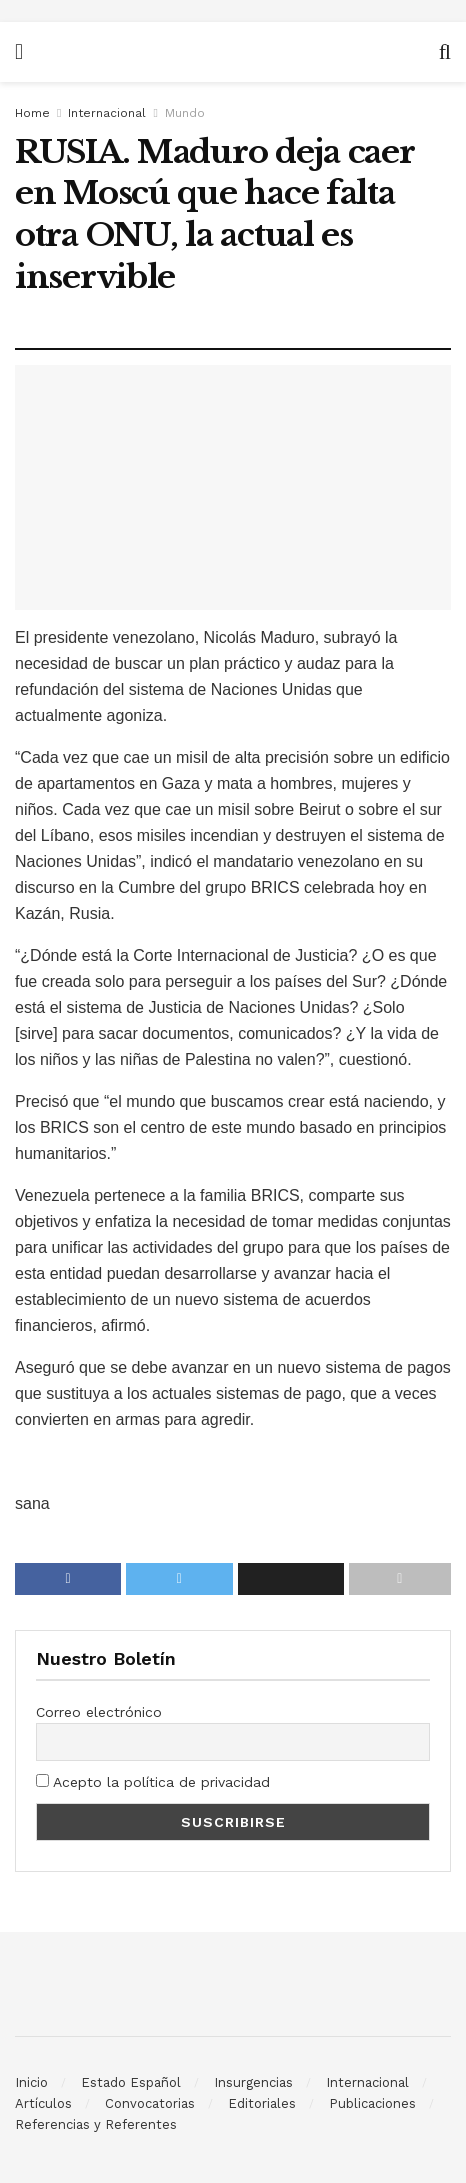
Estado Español (131, 2082)
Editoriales (262, 2103)
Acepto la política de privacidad (153, 1782)
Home (32, 113)
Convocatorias (150, 2103)
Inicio (31, 2082)
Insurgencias (253, 2082)
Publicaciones (372, 2103)
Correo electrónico (99, 1712)
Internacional (107, 113)
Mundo (185, 113)
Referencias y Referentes (96, 2124)
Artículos (43, 2103)
